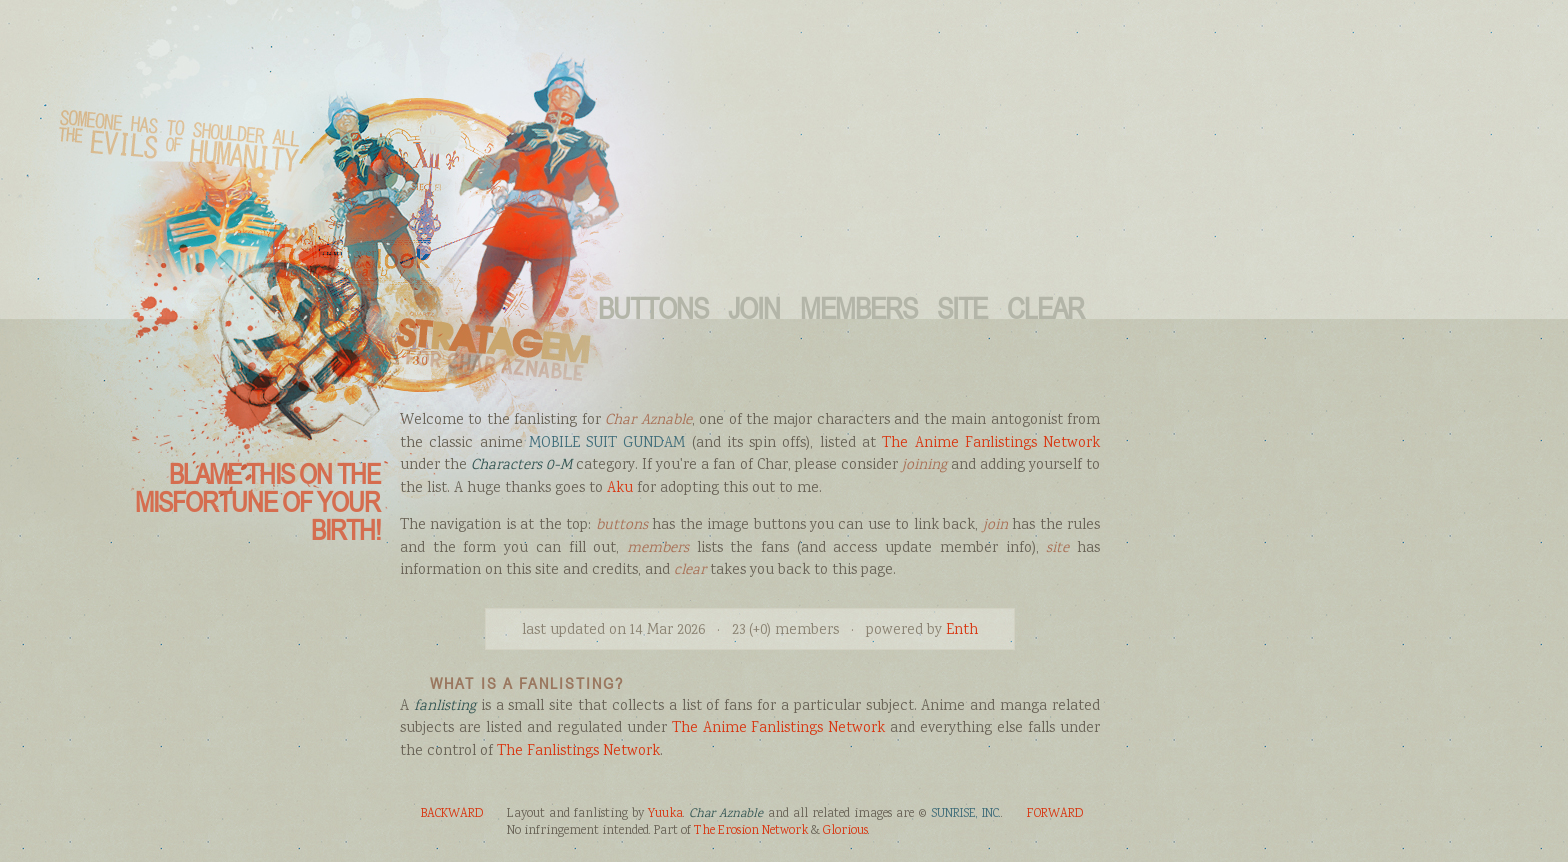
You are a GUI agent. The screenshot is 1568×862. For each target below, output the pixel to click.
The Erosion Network (751, 831)
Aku (620, 489)
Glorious (845, 831)
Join (754, 308)
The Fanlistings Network (578, 752)
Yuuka (665, 814)
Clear (1045, 308)
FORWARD (1055, 814)
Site (962, 308)
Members (858, 308)
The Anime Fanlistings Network (991, 444)
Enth (962, 631)
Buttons (653, 308)
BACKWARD (452, 814)
